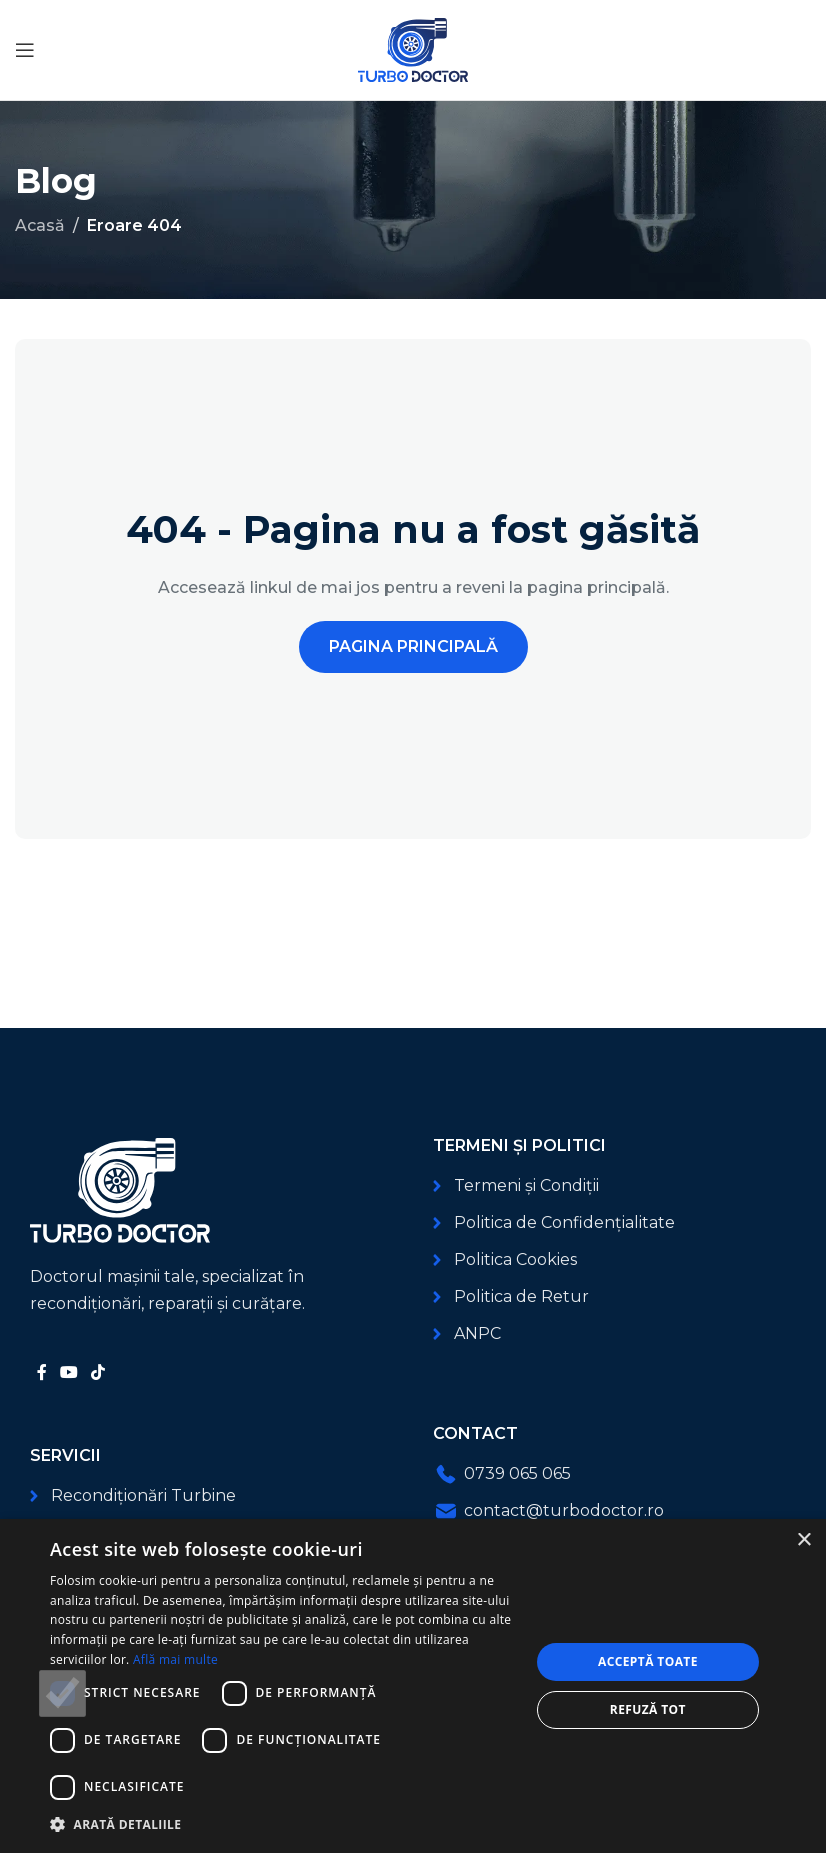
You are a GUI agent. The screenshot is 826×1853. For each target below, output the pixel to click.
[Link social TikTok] (98, 1372)
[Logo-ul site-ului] (413, 48)
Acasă (40, 225)
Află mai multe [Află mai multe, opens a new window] (175, 1659)
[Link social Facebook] (41, 1372)
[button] (282, 1824)
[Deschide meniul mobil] (25, 50)
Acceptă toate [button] (648, 1661)
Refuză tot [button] (648, 1709)
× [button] (803, 1540)
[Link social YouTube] (68, 1372)
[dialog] (413, 1686)
